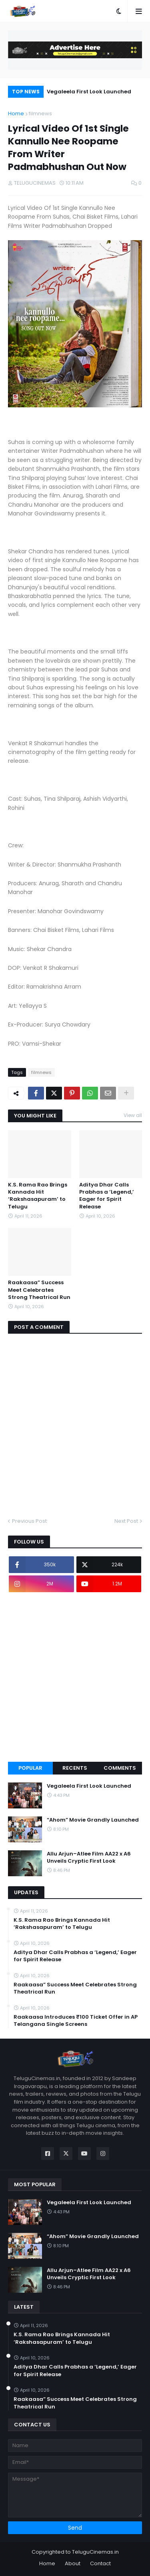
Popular (30, 1768)
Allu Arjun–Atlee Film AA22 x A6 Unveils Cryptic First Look (89, 1857)
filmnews (40, 113)
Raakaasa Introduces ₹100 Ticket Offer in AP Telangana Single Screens (76, 2020)
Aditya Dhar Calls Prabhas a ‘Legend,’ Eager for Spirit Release (106, 1195)
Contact (100, 2563)
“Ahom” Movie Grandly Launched (93, 1820)
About (72, 2563)
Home (16, 113)
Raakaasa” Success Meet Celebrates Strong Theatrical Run (39, 1290)
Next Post (126, 1521)
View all (133, 1115)
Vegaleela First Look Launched (89, 91)
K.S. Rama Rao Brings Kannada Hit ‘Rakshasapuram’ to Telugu (37, 1195)
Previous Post (29, 1521)
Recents (74, 1768)
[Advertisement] (75, 1677)
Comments (120, 1768)
